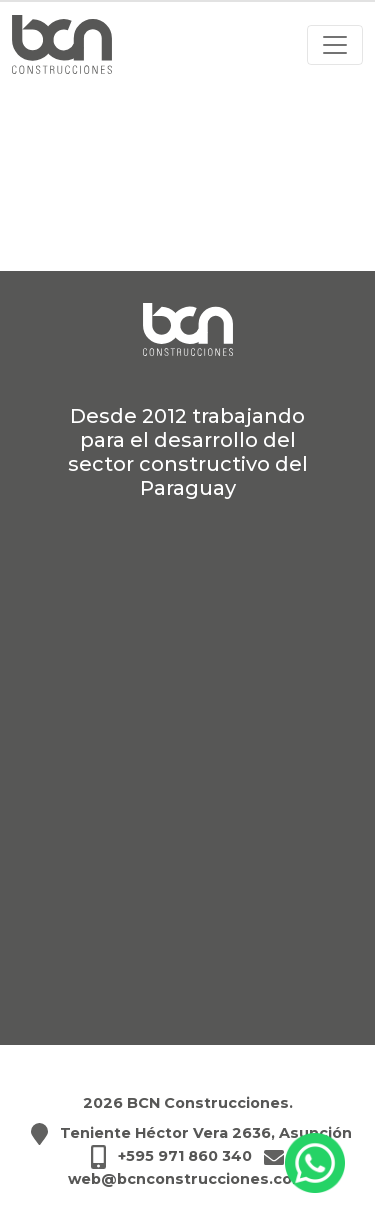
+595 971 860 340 (185, 1156)
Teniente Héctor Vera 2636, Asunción (206, 1133)
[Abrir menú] (335, 45)
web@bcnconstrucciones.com (188, 1179)
